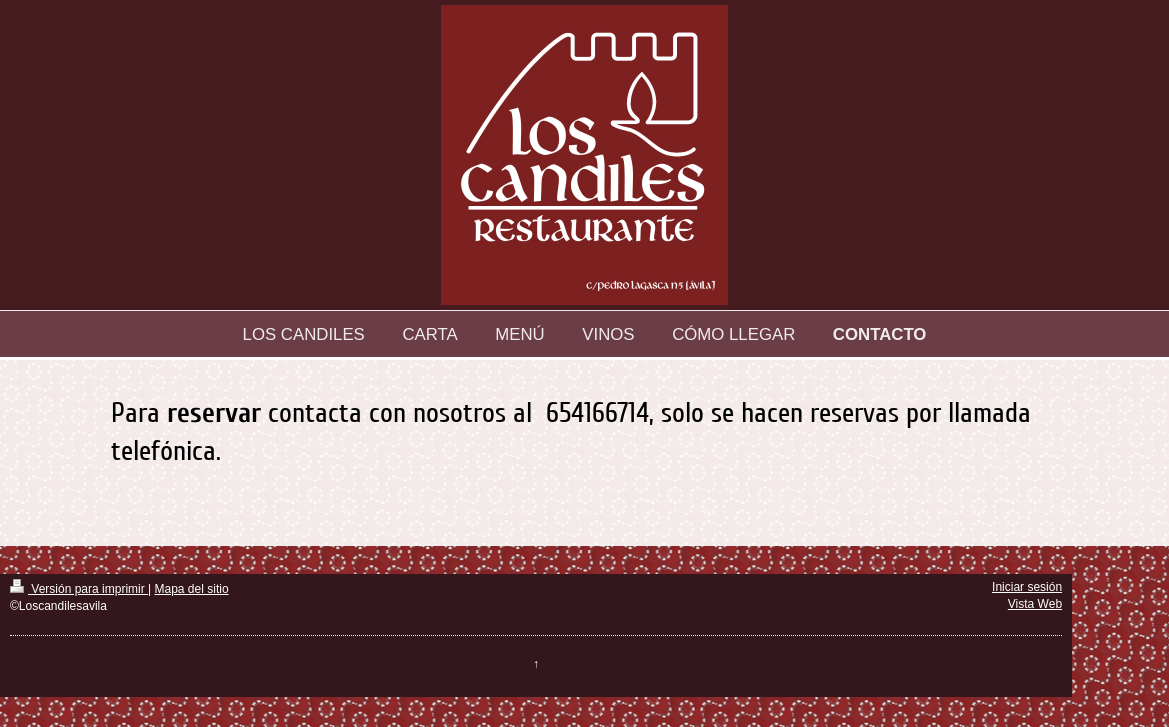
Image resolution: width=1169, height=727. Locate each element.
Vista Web (1035, 604)
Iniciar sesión (1027, 587)
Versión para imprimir (79, 589)
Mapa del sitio (192, 589)
